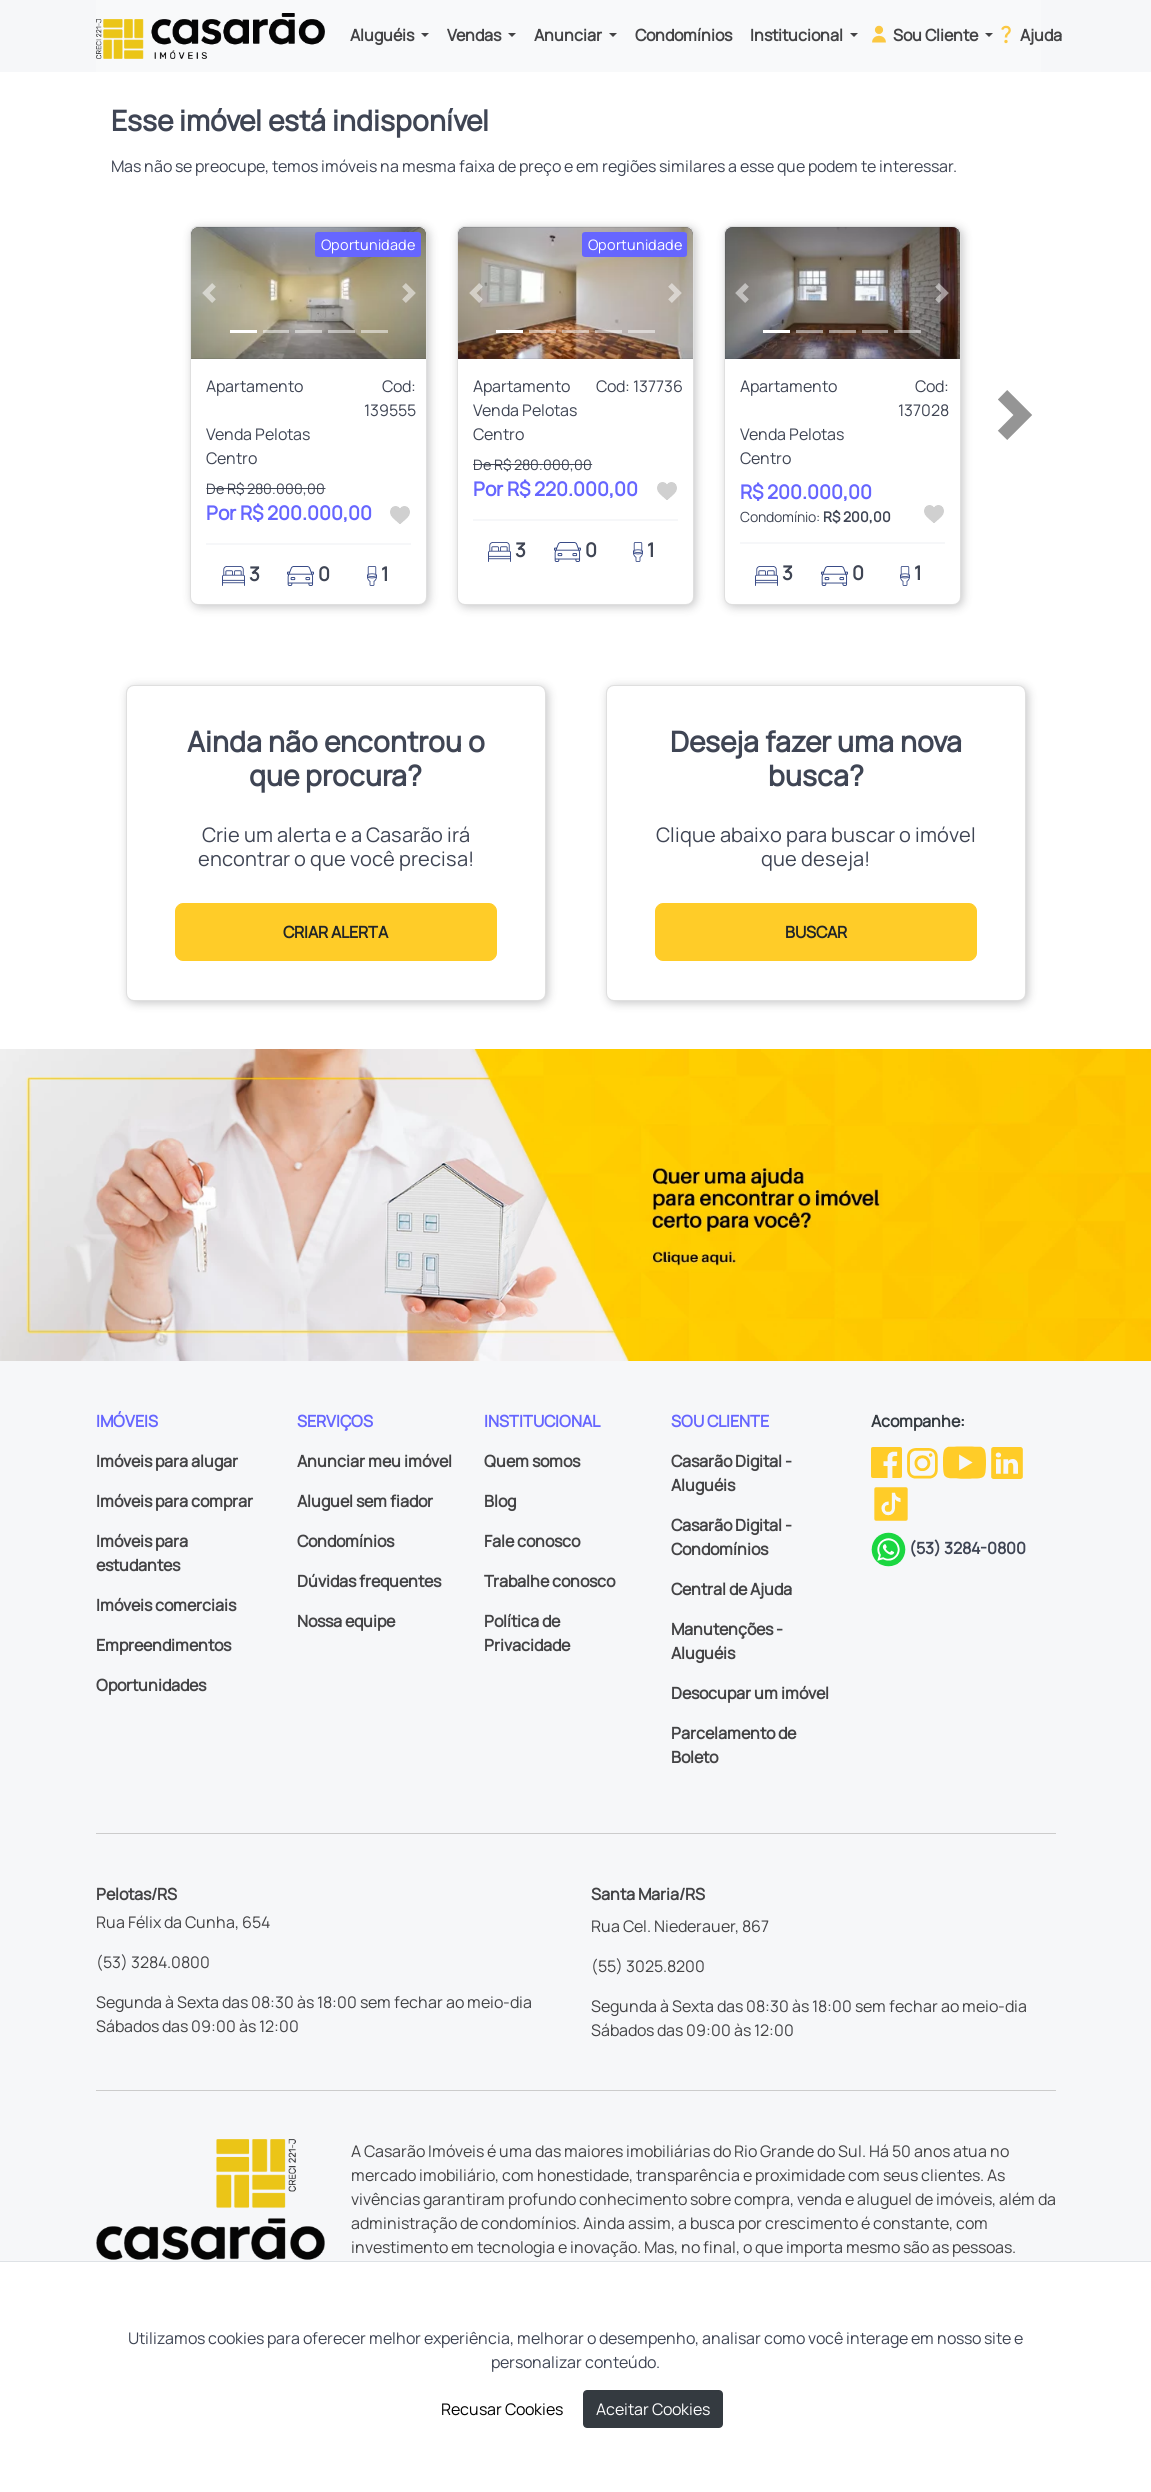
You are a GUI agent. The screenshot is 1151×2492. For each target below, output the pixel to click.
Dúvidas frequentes (369, 1581)
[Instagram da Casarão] (924, 1461)
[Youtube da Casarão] (966, 1461)
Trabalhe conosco (549, 1581)
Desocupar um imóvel (750, 1693)
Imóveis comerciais (166, 1605)
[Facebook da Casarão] (888, 1461)
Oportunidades (151, 1685)
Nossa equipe (346, 1621)
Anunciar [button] (569, 35)
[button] (208, 293)
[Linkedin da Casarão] (1007, 1461)
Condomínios (683, 35)
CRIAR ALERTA (335, 932)
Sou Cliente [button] (924, 34)
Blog (500, 1501)
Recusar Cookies (502, 2409)
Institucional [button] (798, 35)
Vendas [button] (475, 35)
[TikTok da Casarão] (891, 1503)
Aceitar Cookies (653, 2409)
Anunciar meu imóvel (374, 1461)
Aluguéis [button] (383, 35)
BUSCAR (816, 932)
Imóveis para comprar (174, 1501)
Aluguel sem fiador (365, 1501)
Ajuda (1028, 34)
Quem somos (532, 1461)
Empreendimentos (163, 1645)
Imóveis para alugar (167, 1461)
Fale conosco (532, 1541)
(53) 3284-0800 (967, 1548)
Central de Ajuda (731, 1589)
